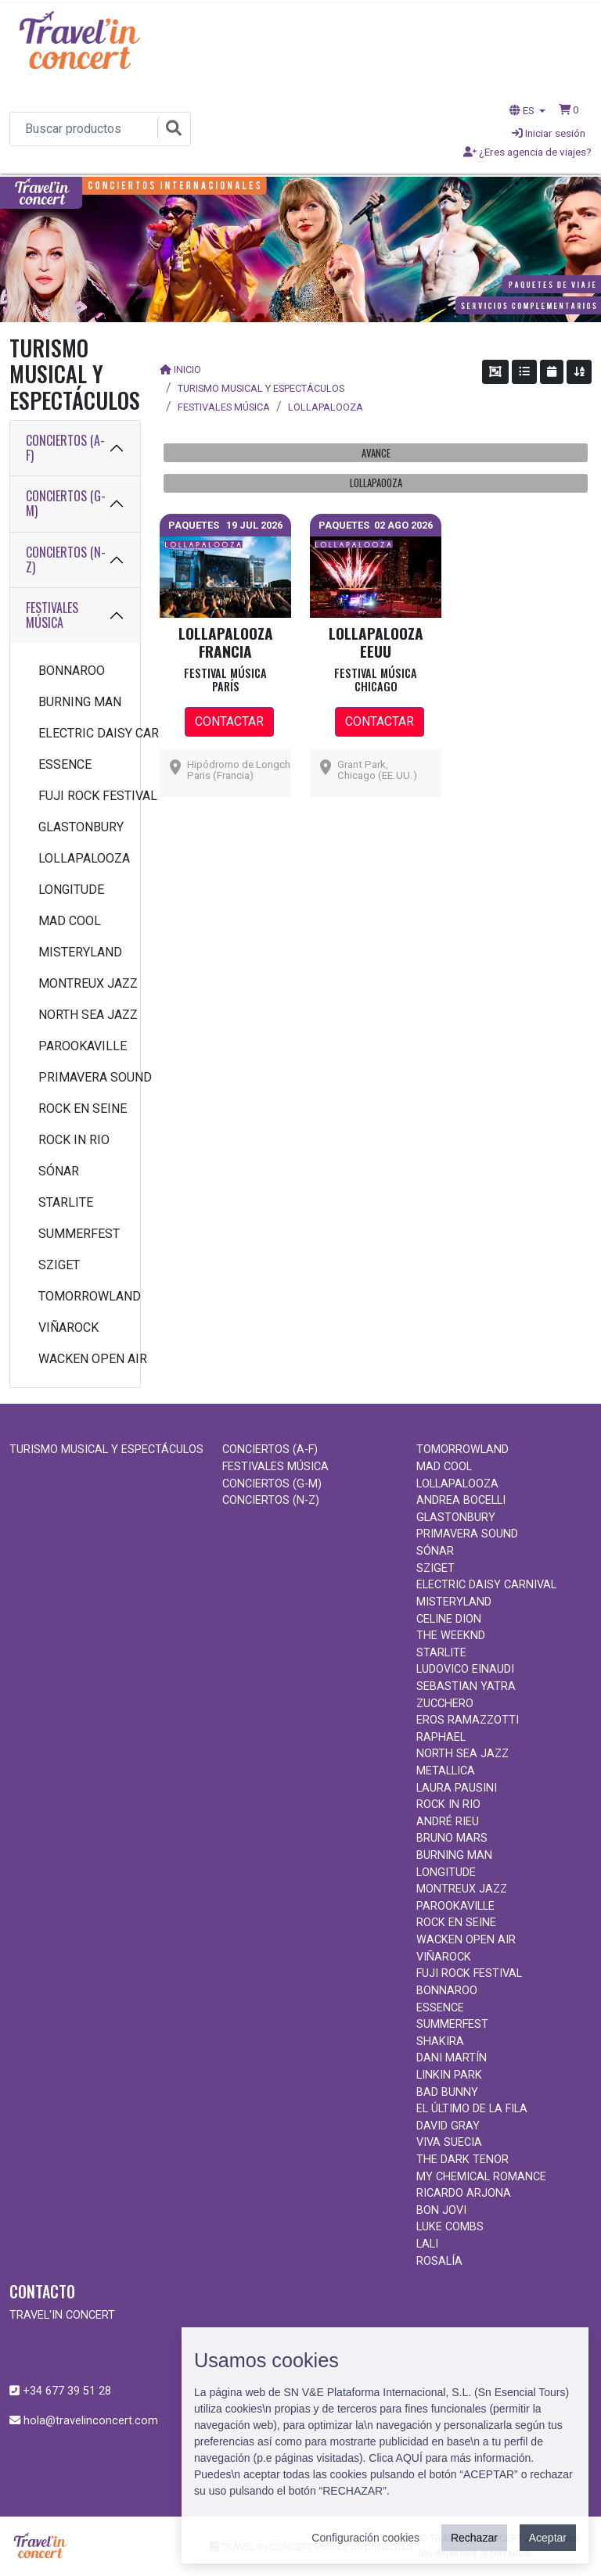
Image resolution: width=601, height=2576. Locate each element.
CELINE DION (448, 1619)
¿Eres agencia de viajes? (527, 151)
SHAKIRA (440, 2041)
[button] (569, 109)
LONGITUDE (71, 889)
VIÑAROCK (68, 1327)
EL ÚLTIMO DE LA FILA (471, 2108)
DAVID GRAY (448, 2126)
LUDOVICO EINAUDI (465, 1669)
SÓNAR (58, 1171)
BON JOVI (441, 2210)
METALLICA (445, 1771)
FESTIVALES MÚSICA (52, 615)
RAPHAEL (441, 1737)
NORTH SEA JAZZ (81, 1014)
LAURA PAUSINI (456, 1788)
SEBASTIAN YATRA (466, 1686)
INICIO (187, 369)
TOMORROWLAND (81, 1296)
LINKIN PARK (449, 2075)
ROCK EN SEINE (81, 1108)
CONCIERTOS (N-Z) (66, 559)
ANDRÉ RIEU (447, 1821)
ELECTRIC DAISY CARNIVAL (81, 733)
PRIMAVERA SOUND (81, 1077)
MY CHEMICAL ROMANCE (481, 2176)
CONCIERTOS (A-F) (65, 448)
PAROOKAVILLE (81, 1046)
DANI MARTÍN (451, 2058)
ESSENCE (65, 764)
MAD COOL (69, 920)
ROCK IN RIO (74, 1139)
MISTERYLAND (80, 952)
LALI (427, 2244)
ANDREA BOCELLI (461, 1500)
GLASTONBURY (81, 827)
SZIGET (59, 1265)
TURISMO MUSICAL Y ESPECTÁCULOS (261, 388)
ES (523, 110)
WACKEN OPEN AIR (81, 1358)
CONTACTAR (229, 721)
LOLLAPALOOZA (81, 858)
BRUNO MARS (452, 1838)
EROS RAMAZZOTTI (467, 1720)
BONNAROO (71, 670)
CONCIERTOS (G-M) (66, 503)
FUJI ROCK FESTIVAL (81, 795)
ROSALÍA (439, 2261)
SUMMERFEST (79, 1233)
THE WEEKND (450, 1635)
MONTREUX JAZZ (81, 983)
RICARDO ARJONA (463, 2193)
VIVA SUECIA (449, 2142)
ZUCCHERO (444, 1703)
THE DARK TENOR (462, 2159)
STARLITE (65, 1202)
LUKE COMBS (450, 2226)
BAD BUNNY (447, 2092)
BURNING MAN (79, 701)
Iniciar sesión (548, 133)
